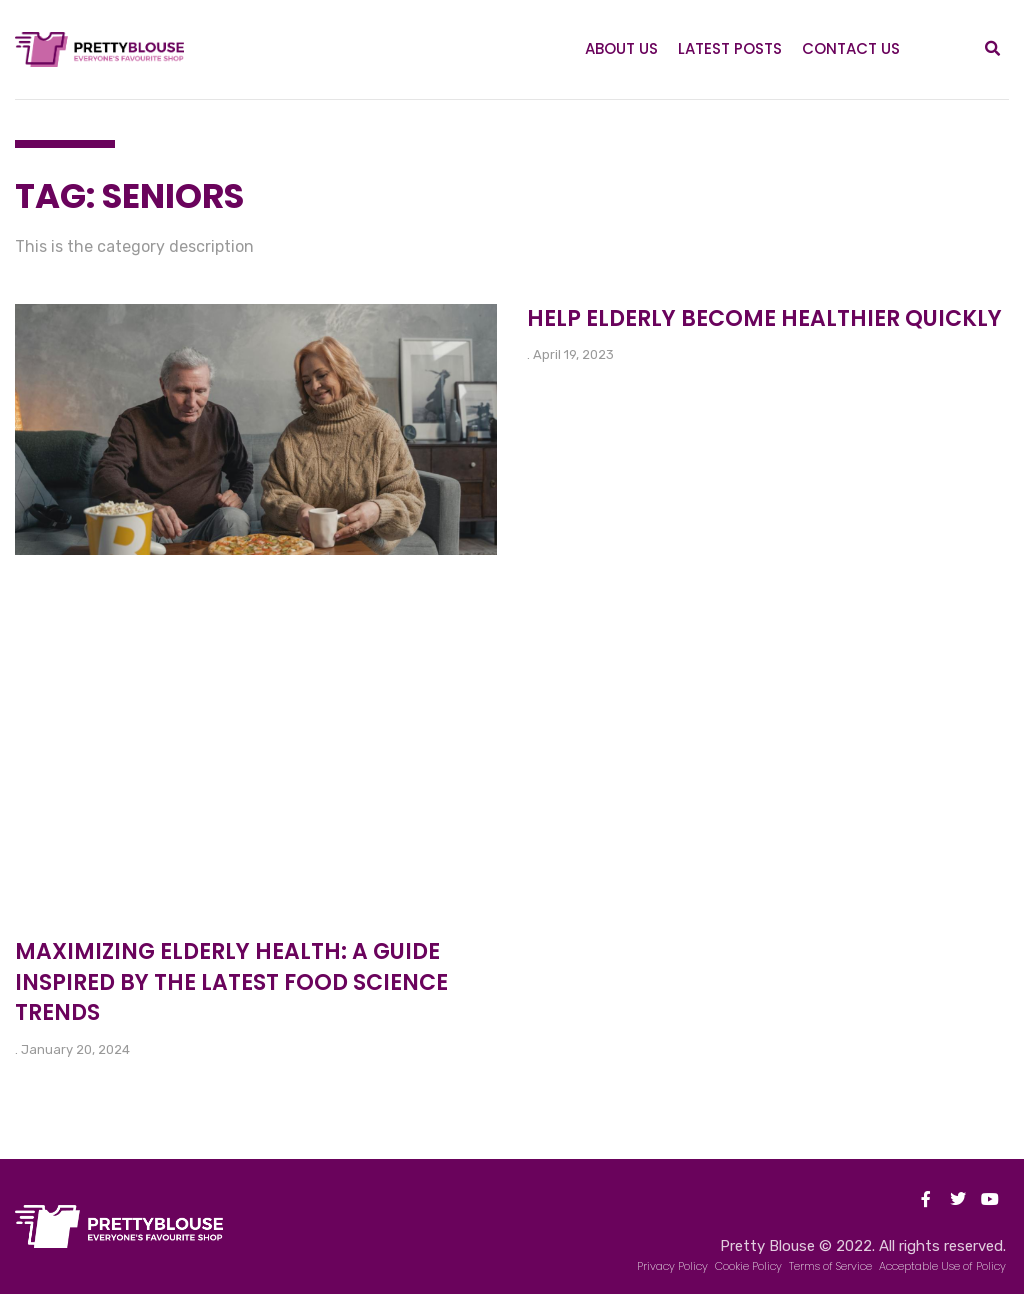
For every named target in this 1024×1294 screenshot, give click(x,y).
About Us (621, 48)
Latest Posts (730, 48)
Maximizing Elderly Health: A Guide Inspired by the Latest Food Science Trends (231, 982)
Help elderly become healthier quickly (764, 318)
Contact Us (851, 48)
